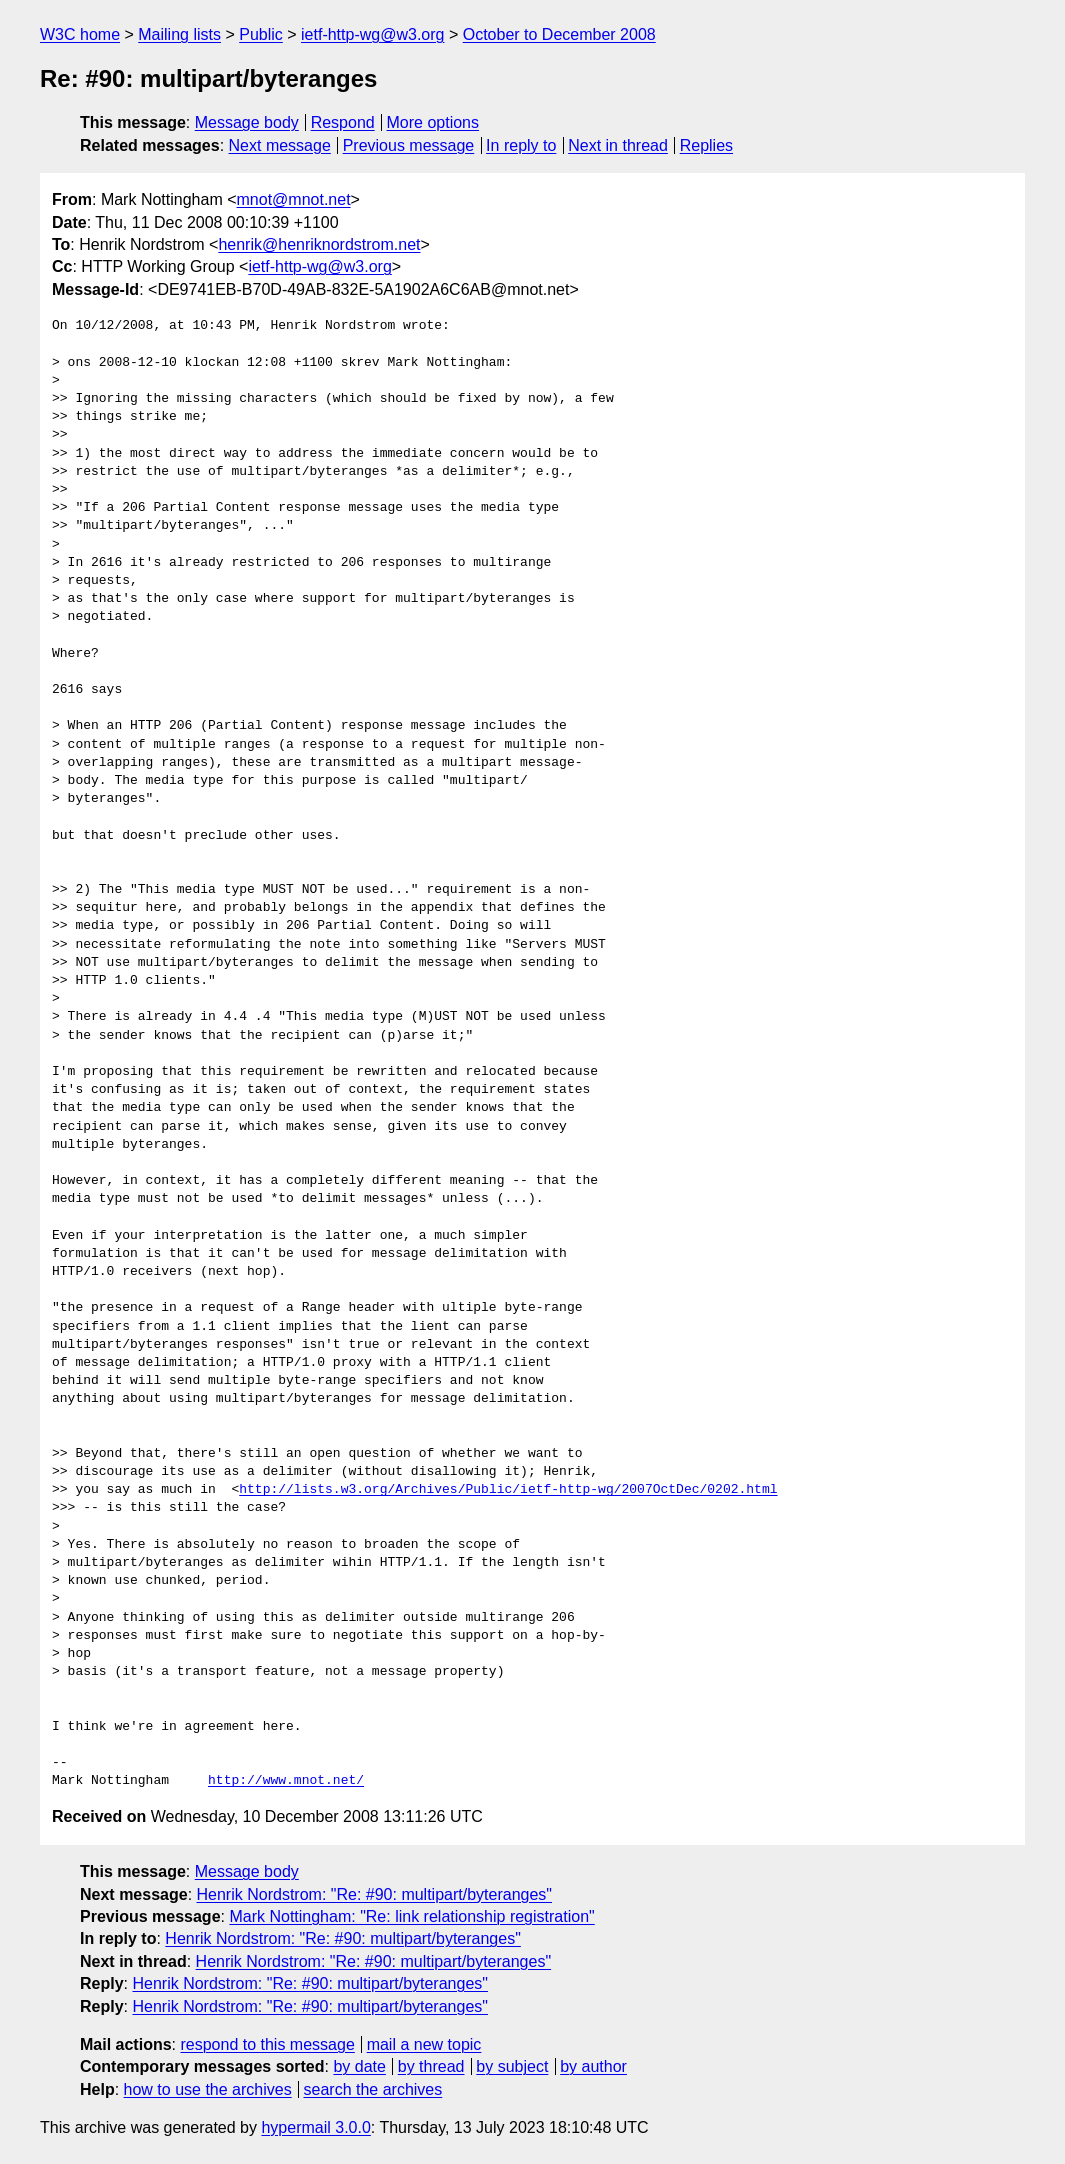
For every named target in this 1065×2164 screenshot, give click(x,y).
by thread (431, 2066)
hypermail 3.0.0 (315, 2127)
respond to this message (267, 2044)
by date (359, 2066)
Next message (280, 145)
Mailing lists (179, 34)
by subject (512, 2066)
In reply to (521, 145)
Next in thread (618, 145)
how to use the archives (208, 2089)
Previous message (409, 145)
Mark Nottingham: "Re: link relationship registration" (411, 1916)
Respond (343, 122)
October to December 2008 (559, 34)
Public (261, 34)
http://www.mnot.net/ (286, 1781)
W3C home (80, 34)
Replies (706, 145)
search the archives (373, 2089)
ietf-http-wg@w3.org (372, 34)
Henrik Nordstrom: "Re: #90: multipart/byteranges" (375, 1894)
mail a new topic (424, 2044)
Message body (247, 122)
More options (433, 122)
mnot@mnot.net (294, 199)
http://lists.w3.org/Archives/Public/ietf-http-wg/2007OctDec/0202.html (508, 1490)
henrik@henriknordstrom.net (319, 244)
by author (593, 2066)
